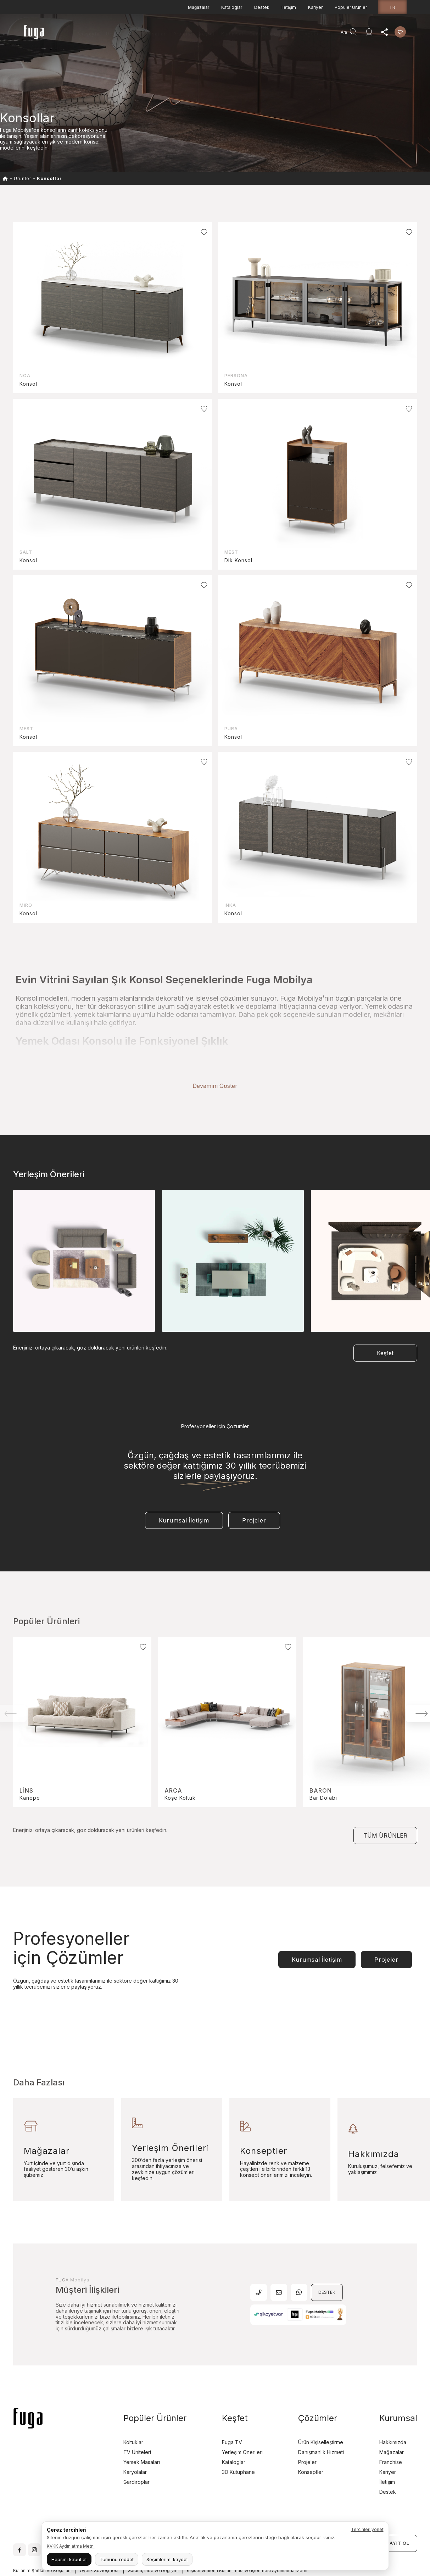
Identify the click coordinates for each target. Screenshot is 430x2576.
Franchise (390, 2433)
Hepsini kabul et (69, 2559)
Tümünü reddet (117, 2559)
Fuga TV (232, 2413)
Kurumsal (232, 34)
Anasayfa (88, 34)
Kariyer (315, 7)
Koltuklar (133, 2413)
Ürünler (114, 34)
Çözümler (317, 2389)
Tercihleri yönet (367, 2529)
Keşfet (207, 34)
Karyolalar (135, 2443)
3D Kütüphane (238, 2443)
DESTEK (326, 2263)
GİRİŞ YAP (357, 2514)
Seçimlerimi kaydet (167, 2559)
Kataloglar (231, 7)
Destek (261, 7)
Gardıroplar (136, 2453)
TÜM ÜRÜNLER (385, 1806)
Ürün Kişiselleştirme (320, 2413)
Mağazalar (198, 7)
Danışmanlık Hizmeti (274, 34)
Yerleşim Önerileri (242, 2423)
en (395, 2569)
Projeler (182, 34)
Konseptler (310, 2443)
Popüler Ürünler (351, 7)
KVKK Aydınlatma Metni (71, 2546)
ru (410, 2569)
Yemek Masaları (141, 2433)
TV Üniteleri (137, 2423)
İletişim (288, 7)
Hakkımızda (392, 2413)
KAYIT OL (397, 2514)
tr (392, 7)
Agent (312, 34)
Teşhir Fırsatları (148, 34)
